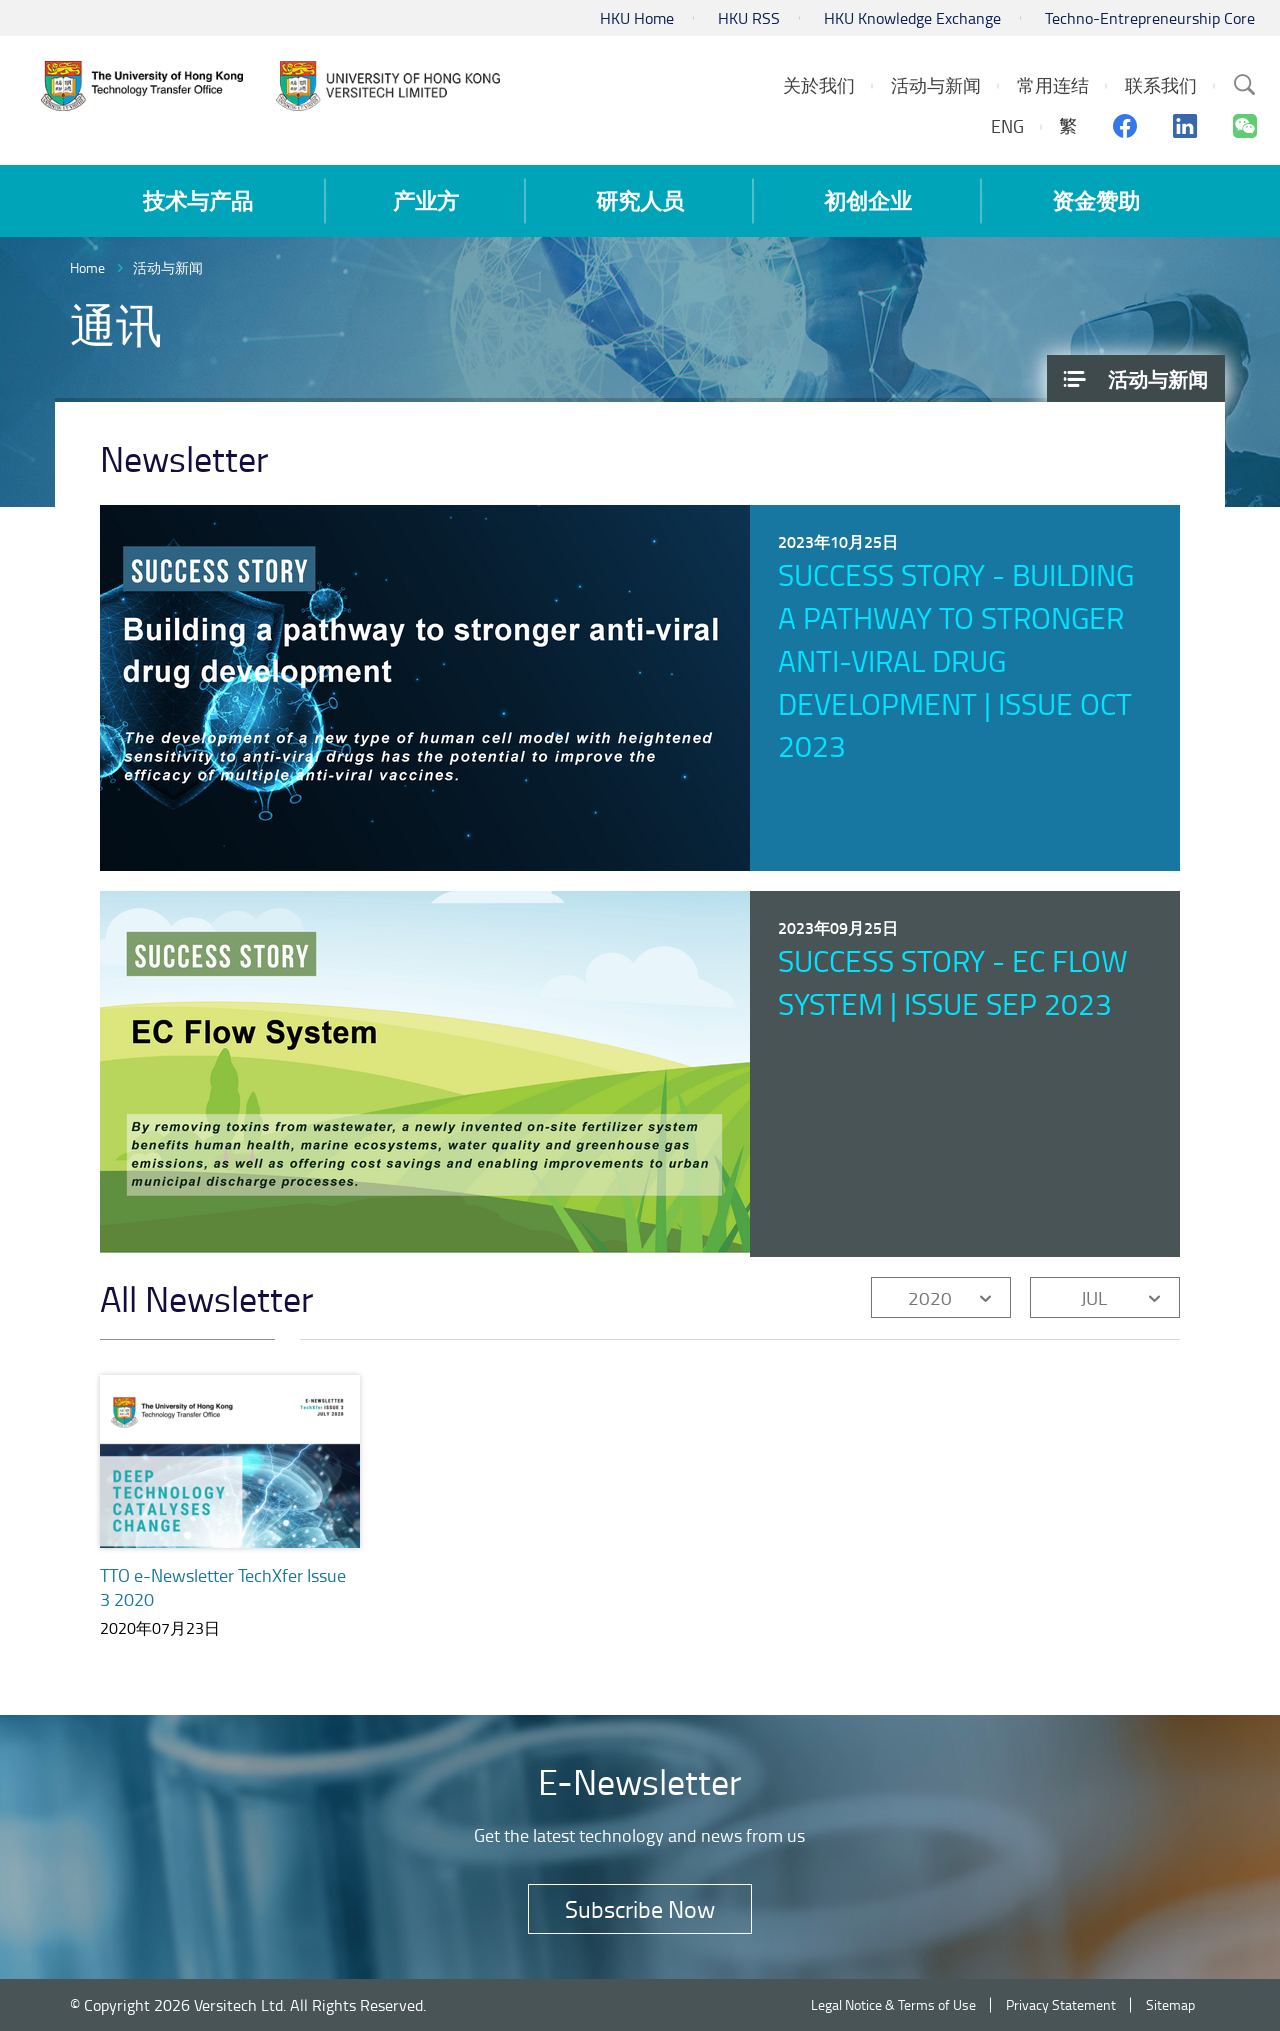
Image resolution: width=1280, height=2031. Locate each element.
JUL (1094, 1297)
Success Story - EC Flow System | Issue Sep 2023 (953, 982)
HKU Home (637, 18)
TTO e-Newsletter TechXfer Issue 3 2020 (223, 1587)
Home (87, 267)
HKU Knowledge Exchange (912, 18)
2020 (930, 1297)
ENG (1007, 126)
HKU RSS (749, 18)
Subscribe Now (640, 1908)
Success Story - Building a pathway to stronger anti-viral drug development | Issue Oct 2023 (956, 660)
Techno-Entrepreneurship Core (1150, 18)
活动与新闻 (168, 267)
